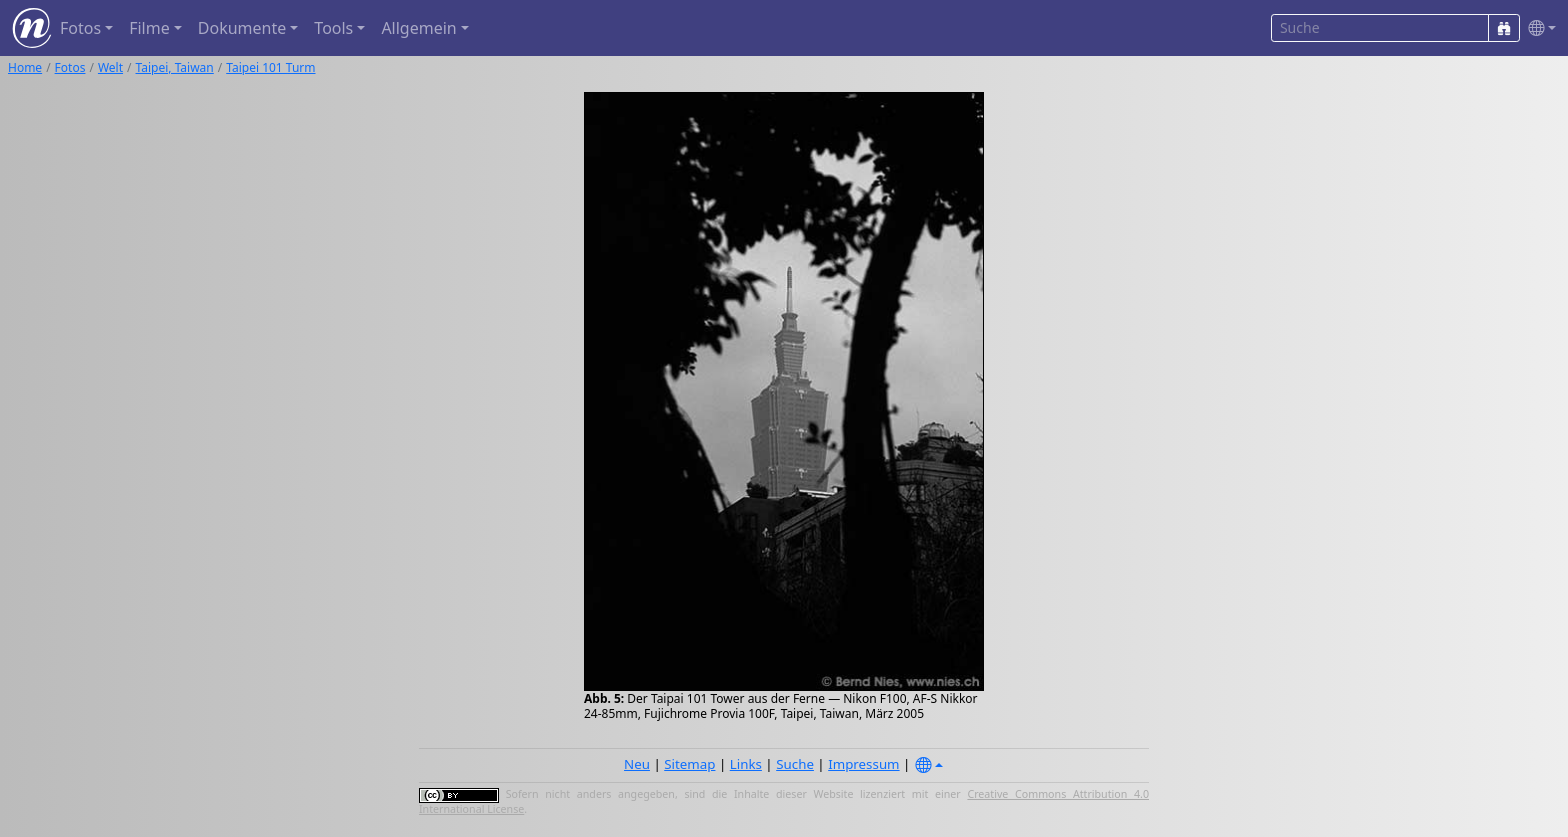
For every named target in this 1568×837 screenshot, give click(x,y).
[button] (1538, 28)
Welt (110, 67)
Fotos (70, 67)
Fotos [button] (80, 28)
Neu (637, 764)
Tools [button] (333, 28)
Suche (795, 764)
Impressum (863, 764)
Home (25, 67)
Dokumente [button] (242, 28)
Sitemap (689, 764)
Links (746, 764)
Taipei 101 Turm (270, 67)
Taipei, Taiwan (175, 67)
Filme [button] (149, 28)
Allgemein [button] (418, 28)
